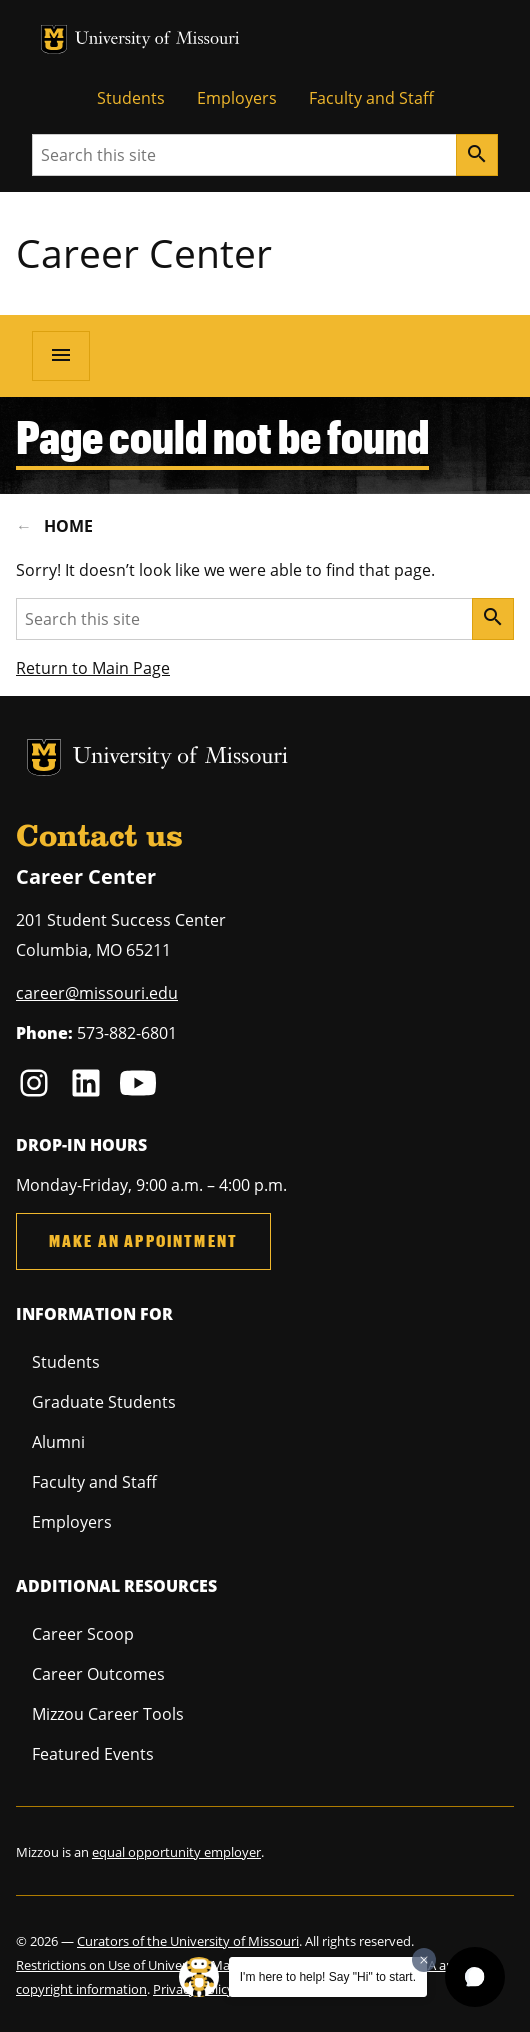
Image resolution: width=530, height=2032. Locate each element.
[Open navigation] (61, 356)
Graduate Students (104, 1402)
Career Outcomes (98, 1674)
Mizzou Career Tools (108, 1714)
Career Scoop (83, 1634)
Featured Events (93, 1754)
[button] (475, 1977)
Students (131, 98)
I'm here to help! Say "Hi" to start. (328, 1977)
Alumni (58, 1442)
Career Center (144, 252)
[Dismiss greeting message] (424, 1960)
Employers (237, 98)
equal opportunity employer (176, 1852)
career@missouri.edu (97, 993)
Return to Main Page (93, 668)
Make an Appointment (143, 1240)
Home (68, 526)
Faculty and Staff (371, 98)
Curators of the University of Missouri (188, 1941)
